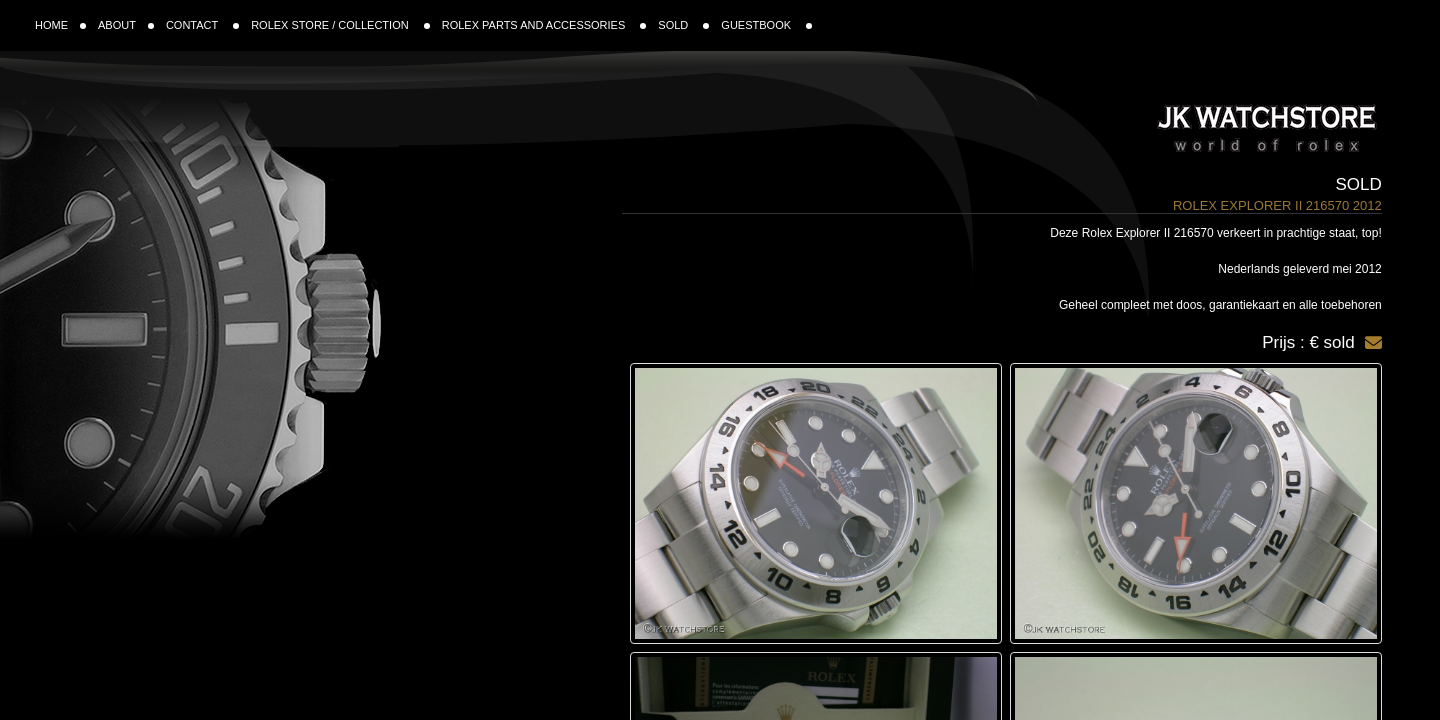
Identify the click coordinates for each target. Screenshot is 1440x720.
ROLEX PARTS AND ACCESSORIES (544, 25)
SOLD (683, 25)
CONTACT (202, 25)
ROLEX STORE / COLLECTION (340, 25)
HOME (60, 25)
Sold (1359, 184)
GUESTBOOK (766, 25)
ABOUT (126, 25)
